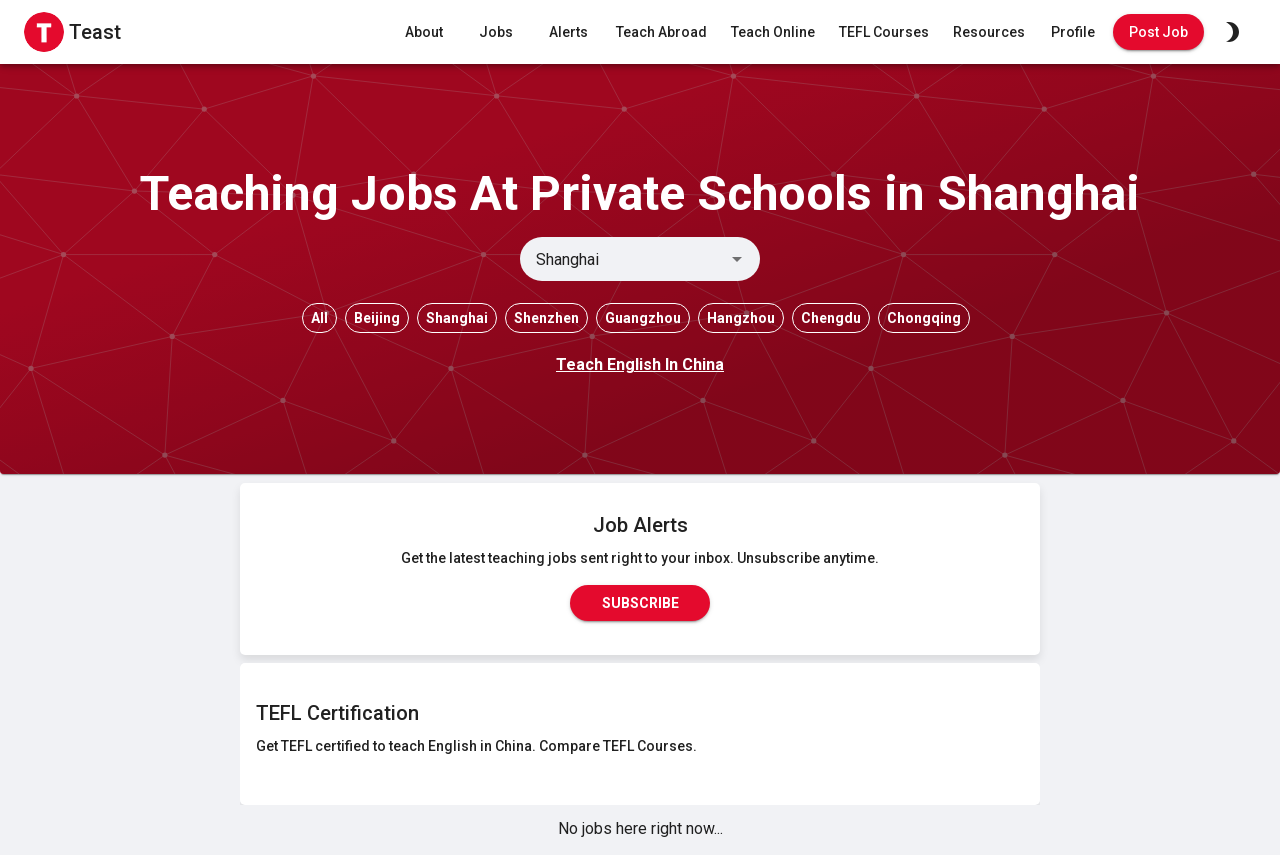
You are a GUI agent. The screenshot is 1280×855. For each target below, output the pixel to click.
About (424, 32)
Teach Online (773, 32)
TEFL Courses (884, 32)
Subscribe (640, 603)
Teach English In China (640, 364)
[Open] (737, 259)
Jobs (496, 32)
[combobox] (623, 259)
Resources (989, 32)
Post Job (1158, 32)
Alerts (568, 32)
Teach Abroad (661, 32)
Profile (1073, 32)
